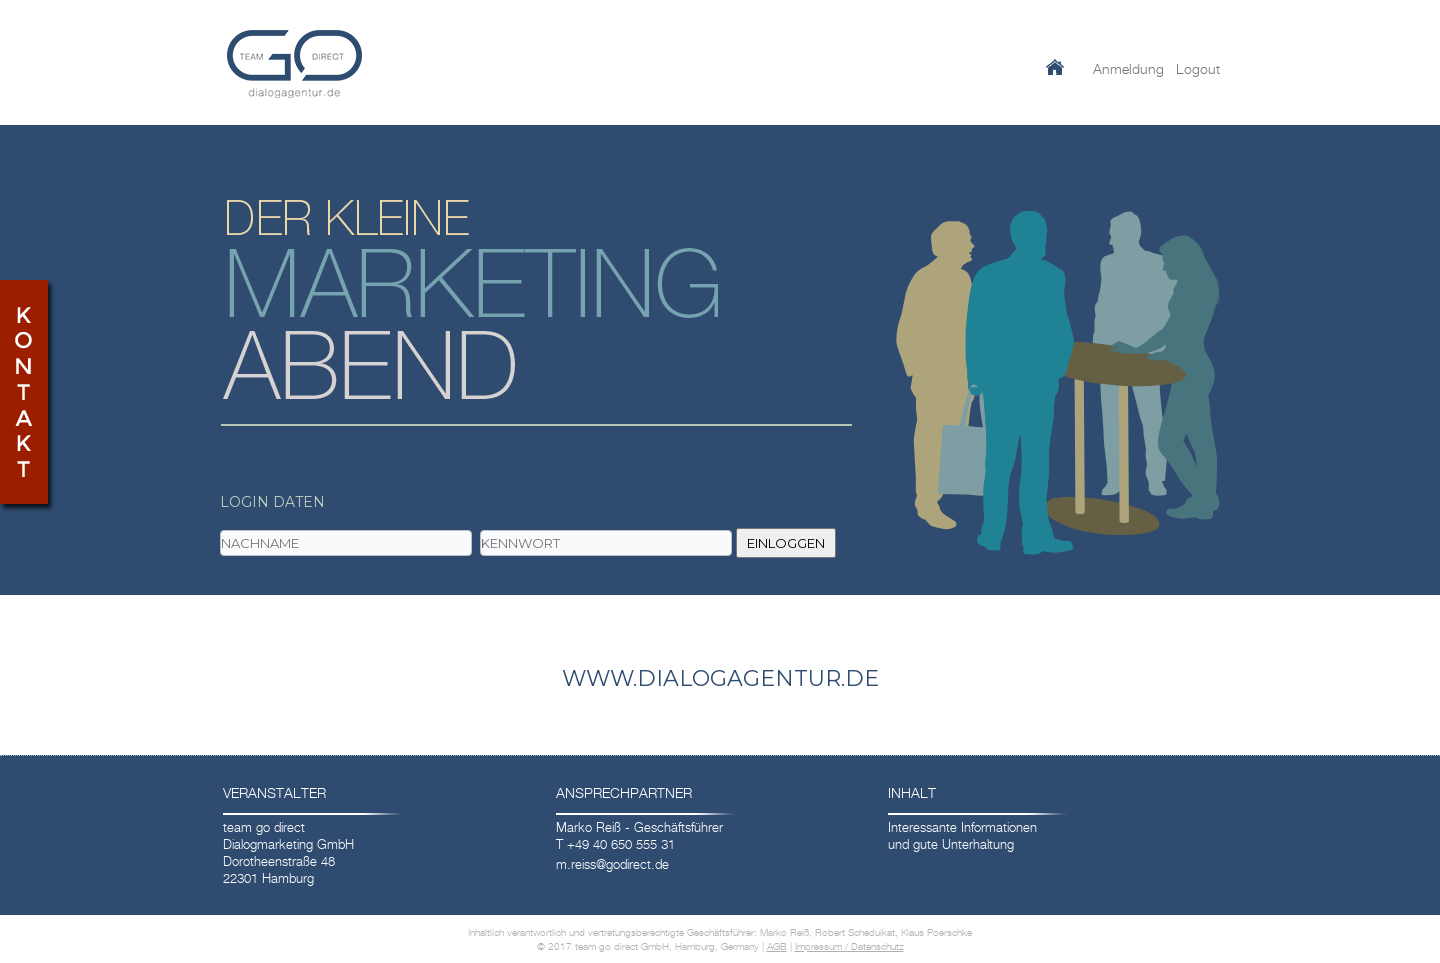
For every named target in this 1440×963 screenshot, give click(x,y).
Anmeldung (1128, 68)
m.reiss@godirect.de (612, 864)
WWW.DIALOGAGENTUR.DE (720, 678)
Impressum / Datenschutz (849, 946)
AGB (777, 946)
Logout (1198, 68)
